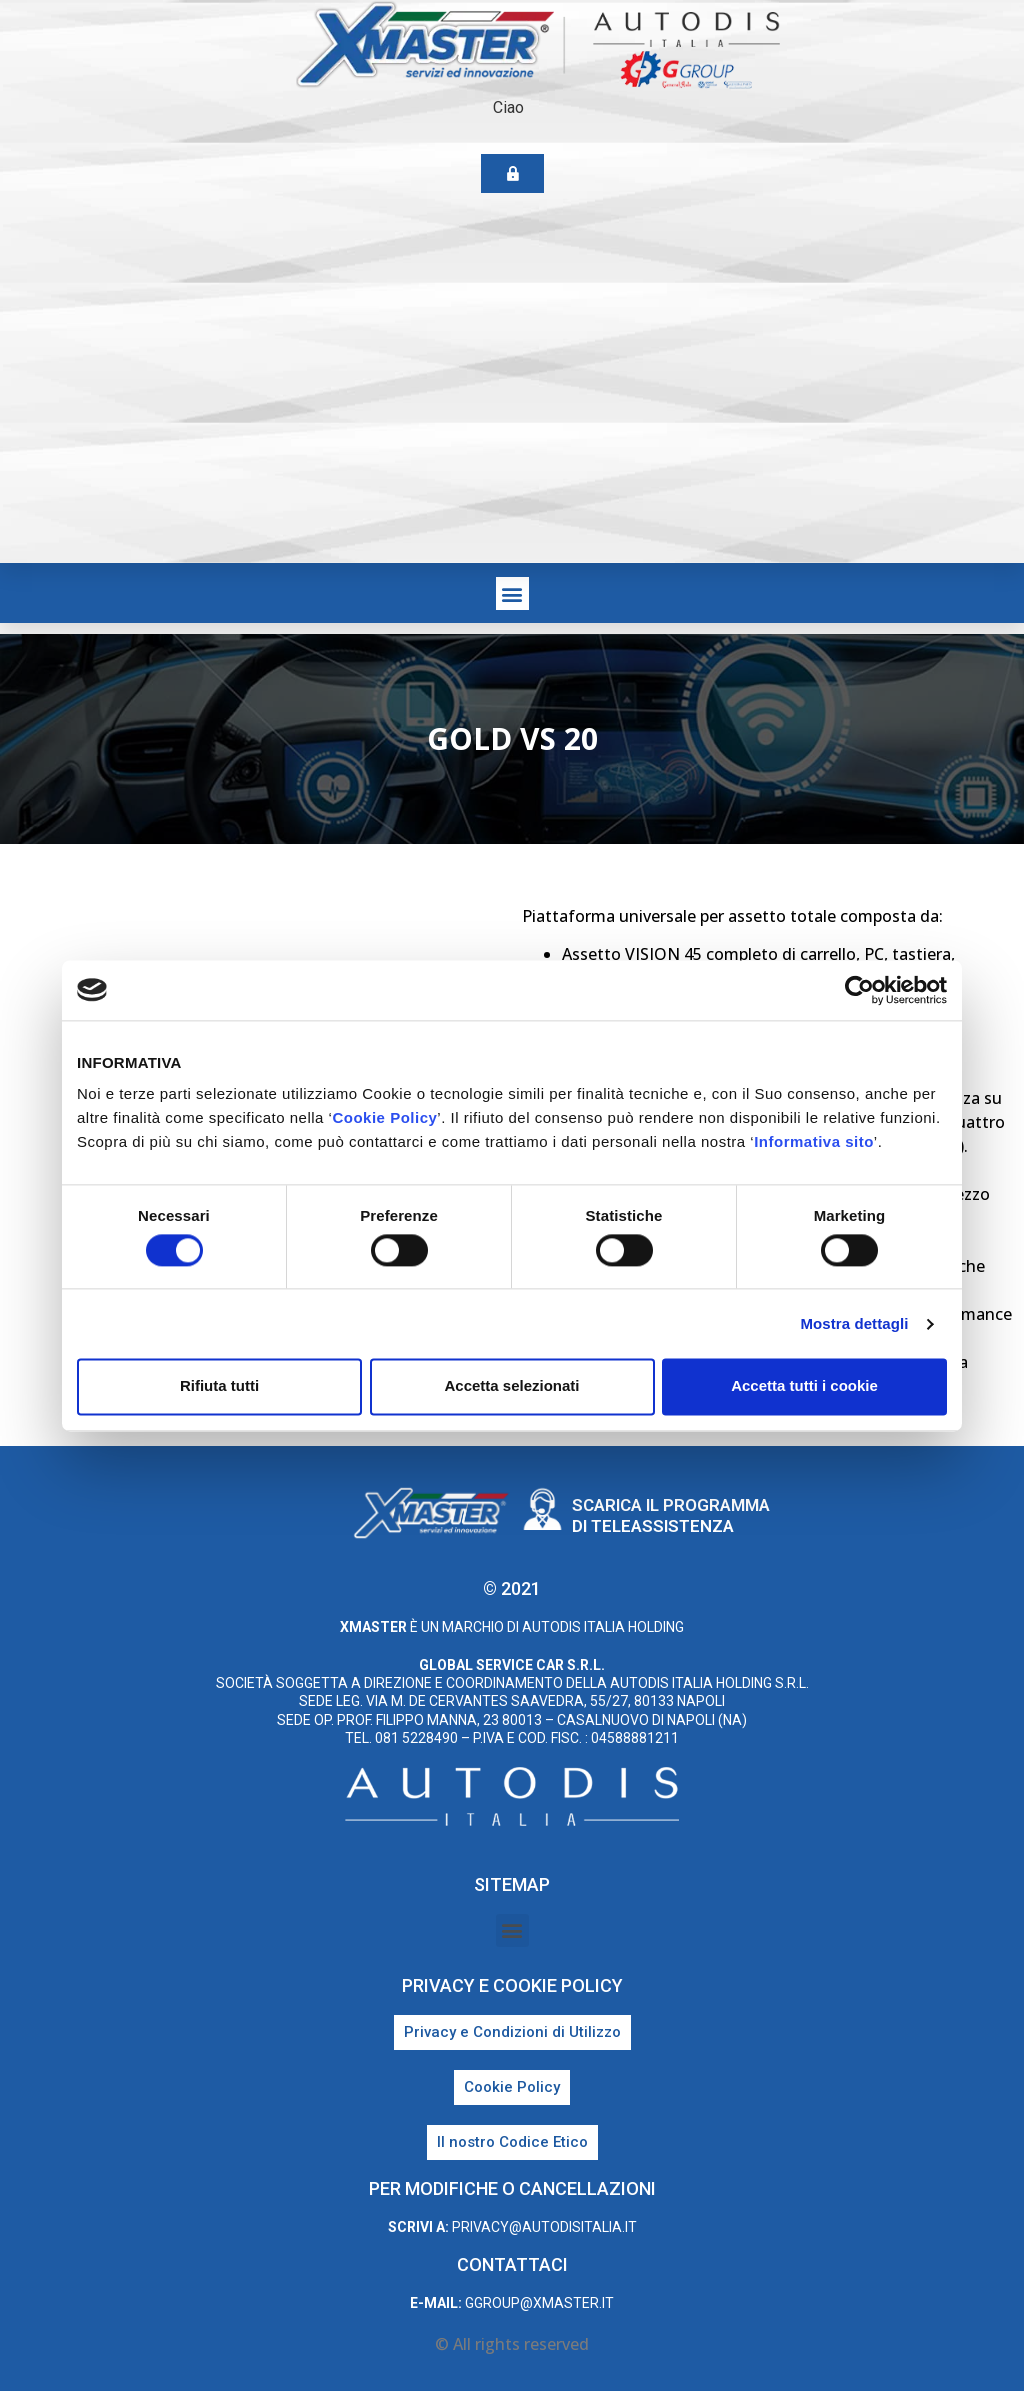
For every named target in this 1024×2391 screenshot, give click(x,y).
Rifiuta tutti (219, 1386)
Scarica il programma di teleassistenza (671, 1515)
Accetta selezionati (511, 1386)
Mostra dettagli (854, 1323)
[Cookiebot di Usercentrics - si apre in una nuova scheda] (859, 990)
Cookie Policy (384, 1117)
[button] (512, 593)
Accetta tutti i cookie (804, 1386)
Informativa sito (814, 1141)
